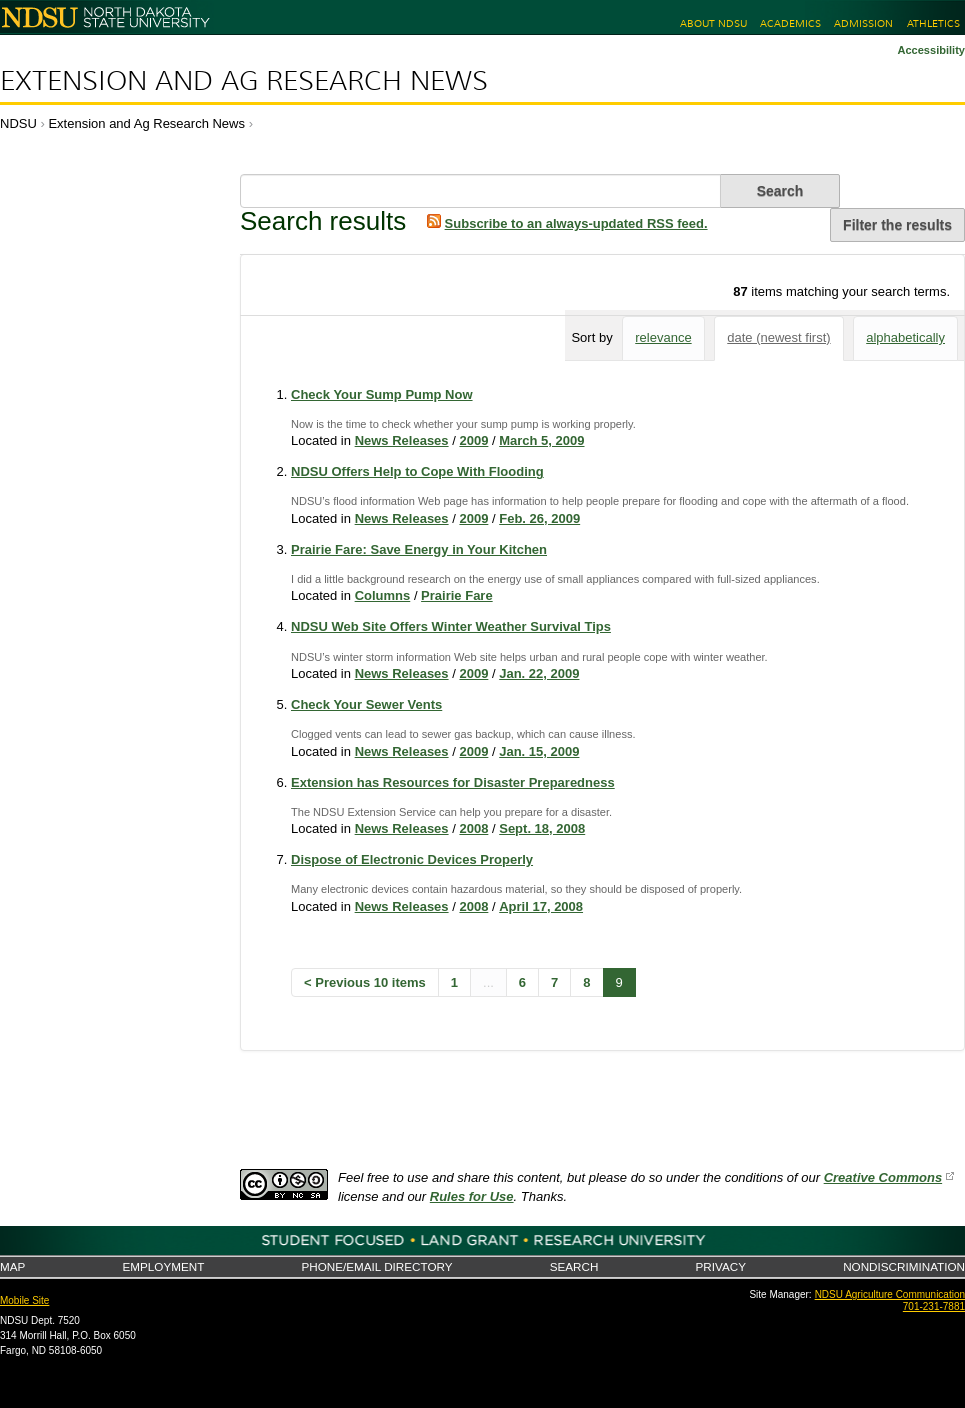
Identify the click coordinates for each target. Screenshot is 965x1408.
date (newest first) (778, 337)
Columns (383, 595)
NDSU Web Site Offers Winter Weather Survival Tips (451, 626)
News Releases (402, 440)
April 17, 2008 (541, 906)
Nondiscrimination (904, 1266)
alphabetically (905, 337)
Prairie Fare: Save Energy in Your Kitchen (419, 549)
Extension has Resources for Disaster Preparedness (453, 782)
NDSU (18, 123)
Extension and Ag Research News (244, 81)
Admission (863, 23)
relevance (663, 337)
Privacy (721, 1266)
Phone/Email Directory (376, 1266)
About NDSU (713, 23)
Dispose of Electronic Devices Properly (412, 859)
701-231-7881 (934, 1306)
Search (574, 1266)
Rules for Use (472, 1196)
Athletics (933, 23)
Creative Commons (883, 1177)
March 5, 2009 (541, 440)
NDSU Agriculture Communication (890, 1294)
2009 (473, 440)
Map (12, 1266)
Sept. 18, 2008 (542, 828)
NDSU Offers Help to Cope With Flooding (417, 471)
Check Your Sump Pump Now (382, 394)
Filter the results (897, 225)
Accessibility (931, 50)
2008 (473, 828)
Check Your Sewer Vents (366, 704)
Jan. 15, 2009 (539, 751)
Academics (790, 23)
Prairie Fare (457, 595)
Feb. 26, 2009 (539, 518)
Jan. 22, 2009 (539, 673)
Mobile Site (24, 1300)
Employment (163, 1266)
